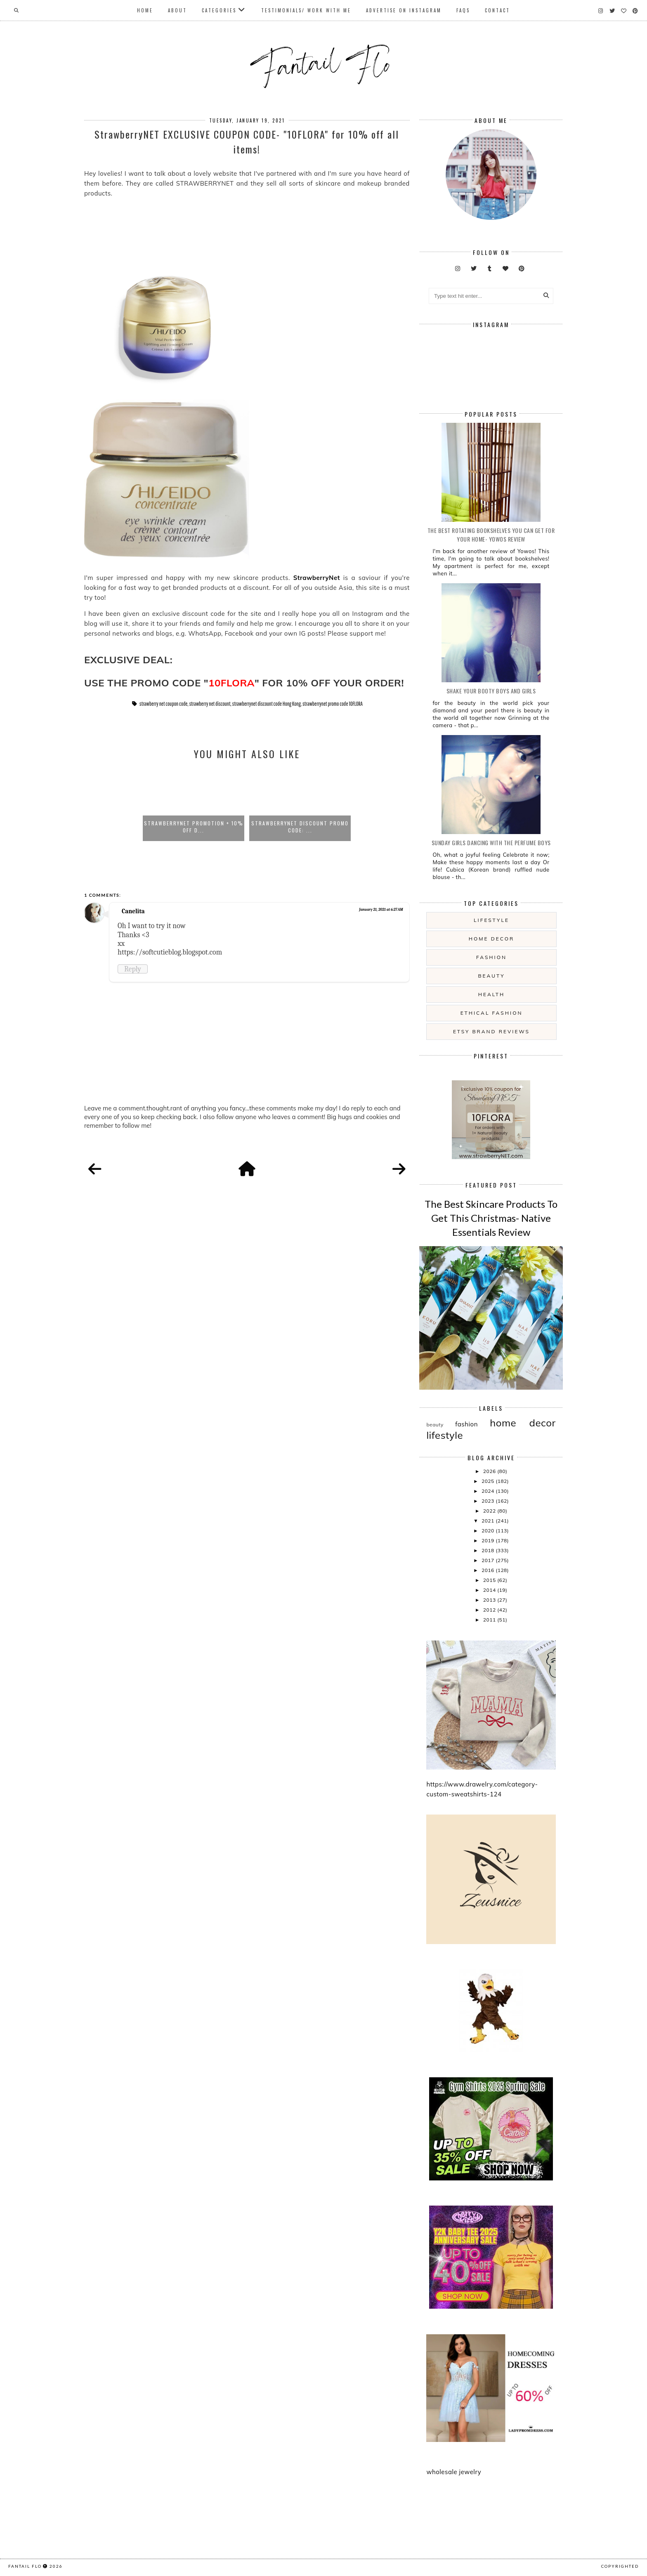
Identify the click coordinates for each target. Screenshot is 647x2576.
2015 (490, 1580)
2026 (490, 1471)
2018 (489, 1550)
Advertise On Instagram (404, 10)
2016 (489, 1570)
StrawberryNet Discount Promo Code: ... (300, 827)
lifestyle (491, 920)
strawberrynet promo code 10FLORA (332, 703)
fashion (491, 957)
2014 (490, 1590)
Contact (497, 10)
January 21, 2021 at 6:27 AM (381, 909)
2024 (489, 1491)
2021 (489, 1521)
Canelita (133, 911)
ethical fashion (491, 1013)
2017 (489, 1560)
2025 (489, 1481)
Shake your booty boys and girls (491, 690)
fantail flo (25, 2566)
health (491, 994)
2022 (490, 1511)
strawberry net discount (209, 703)
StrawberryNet (318, 578)
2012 (490, 1610)
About (177, 10)
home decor (491, 939)
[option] (193, 804)
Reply (132, 969)
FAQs (463, 10)
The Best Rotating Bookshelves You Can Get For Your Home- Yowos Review (491, 534)
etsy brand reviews (491, 1031)
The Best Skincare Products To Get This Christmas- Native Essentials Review (491, 1217)
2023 (489, 1501)
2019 (489, 1540)
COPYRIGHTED (620, 2566)
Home (145, 10)
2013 (490, 1600)
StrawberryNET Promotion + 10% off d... (193, 827)
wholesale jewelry (453, 2472)
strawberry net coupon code (163, 703)
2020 (489, 1530)
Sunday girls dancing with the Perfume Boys (491, 842)
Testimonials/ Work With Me (306, 10)
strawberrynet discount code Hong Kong (266, 703)
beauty (491, 976)
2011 (490, 1620)
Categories (219, 10)
